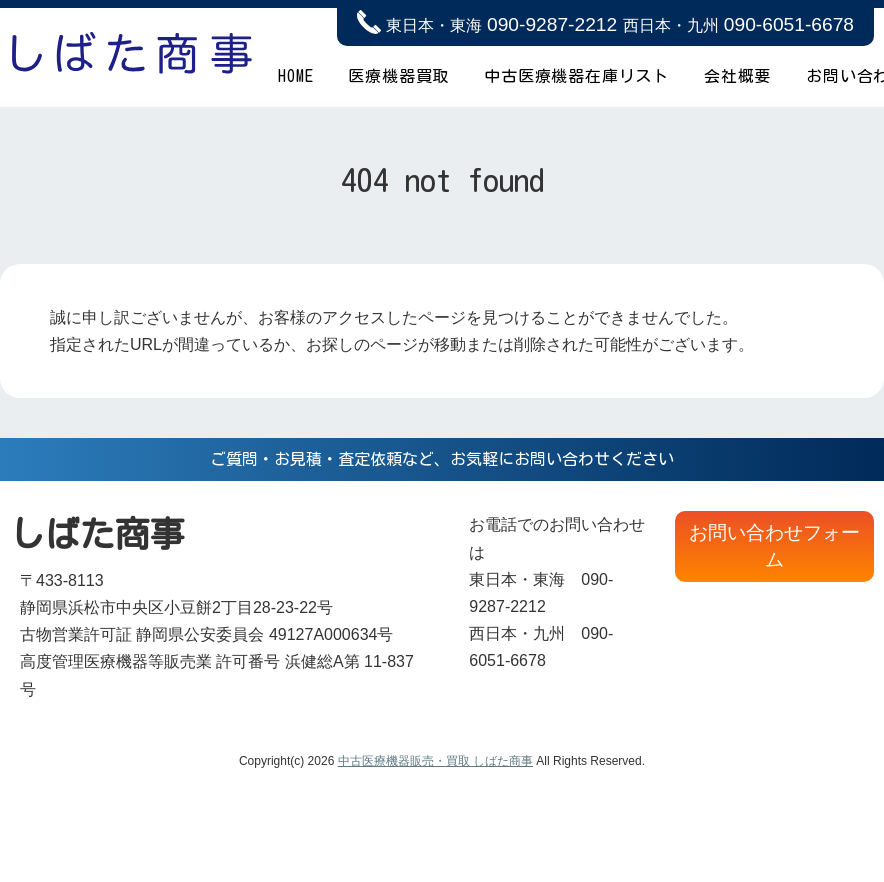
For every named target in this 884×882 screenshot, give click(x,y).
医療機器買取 (398, 76)
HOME (295, 76)
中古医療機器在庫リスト (576, 76)
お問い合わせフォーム (774, 546)
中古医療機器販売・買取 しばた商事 (435, 761)
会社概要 (737, 76)
